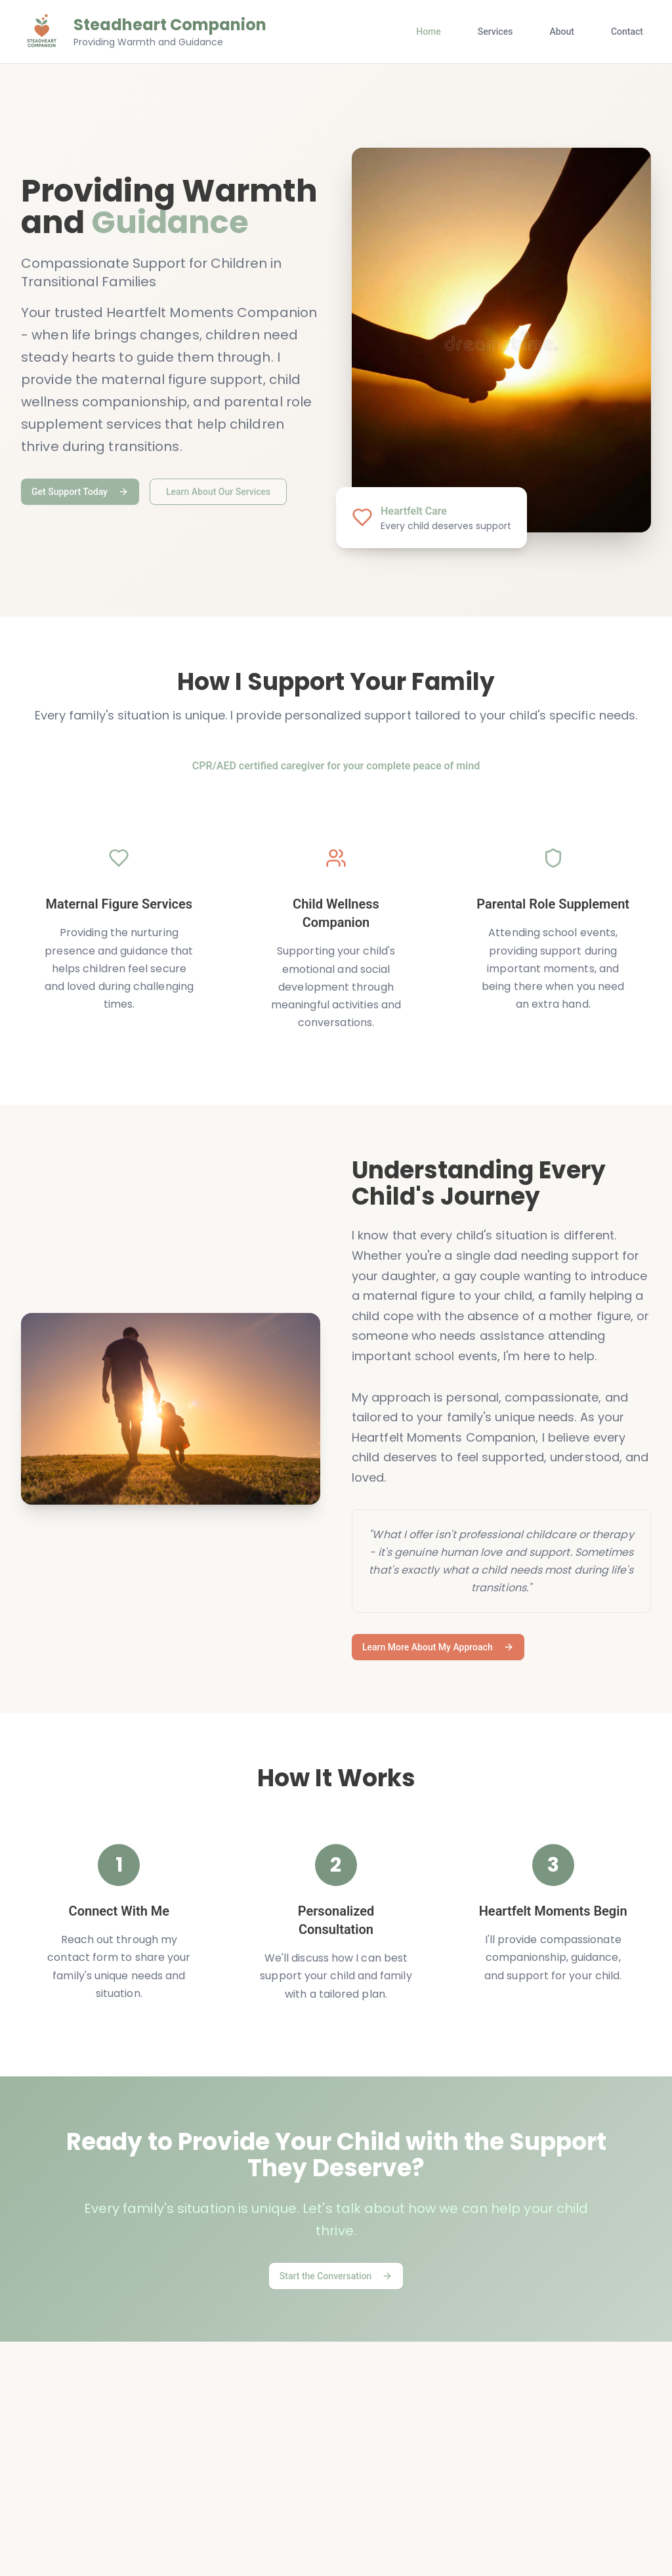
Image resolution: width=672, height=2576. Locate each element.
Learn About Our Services (218, 491)
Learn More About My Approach (438, 1647)
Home (428, 31)
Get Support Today (80, 491)
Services (495, 31)
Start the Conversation (336, 2276)
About (561, 31)
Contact (627, 31)
